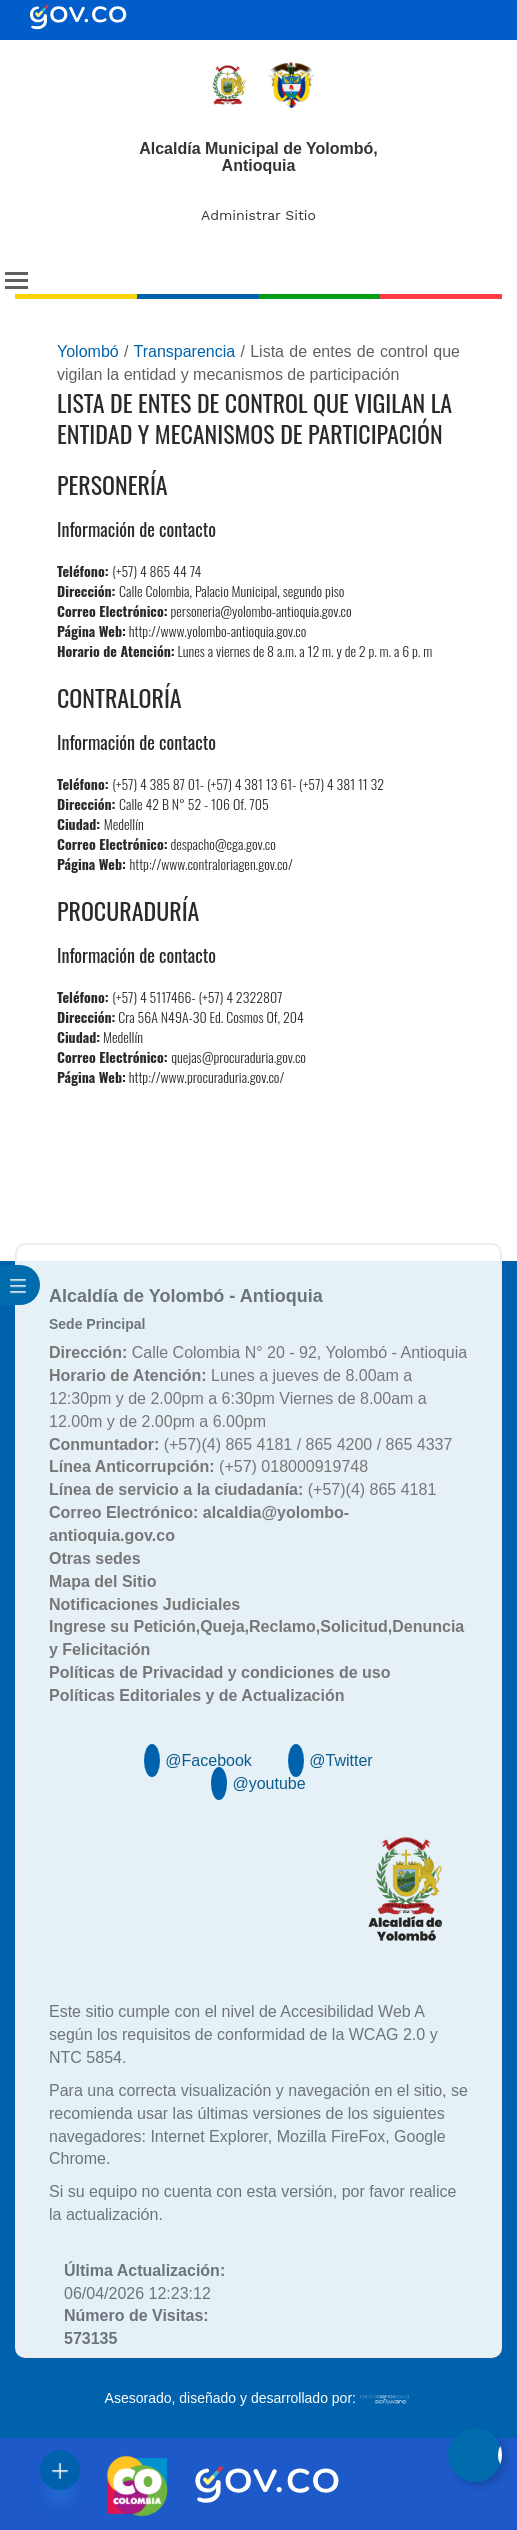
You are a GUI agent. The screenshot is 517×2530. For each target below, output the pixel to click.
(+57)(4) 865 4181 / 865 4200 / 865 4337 (250, 1444)
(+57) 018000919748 (208, 1466)
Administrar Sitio (258, 215)
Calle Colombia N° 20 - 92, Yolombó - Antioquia (258, 1352)
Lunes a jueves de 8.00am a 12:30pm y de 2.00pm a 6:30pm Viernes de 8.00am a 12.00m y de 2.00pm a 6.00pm (238, 1398)
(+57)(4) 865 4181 (242, 1489)
